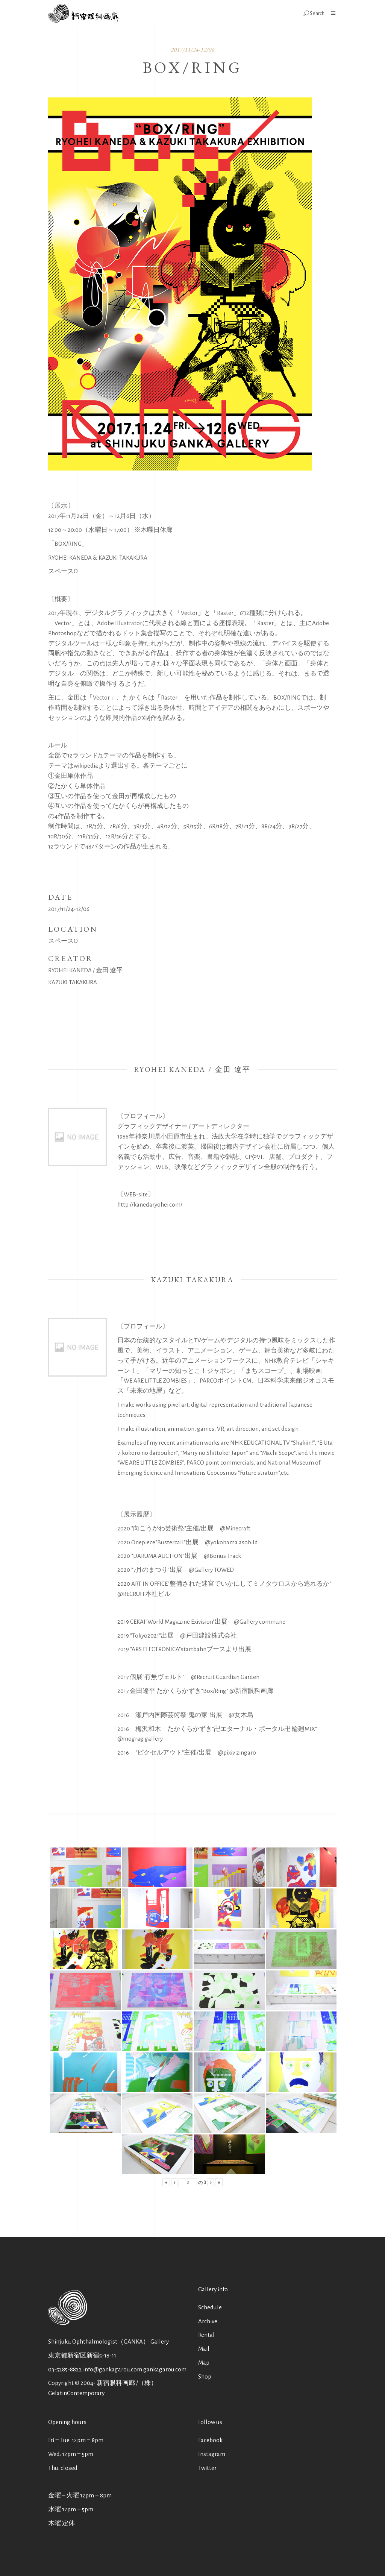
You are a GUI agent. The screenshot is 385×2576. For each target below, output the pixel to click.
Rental (206, 2335)
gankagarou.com (164, 2369)
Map (203, 2362)
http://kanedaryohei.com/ (149, 1204)
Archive (207, 2321)
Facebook (210, 2440)
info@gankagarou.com (112, 2369)
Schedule (210, 2307)
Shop (204, 2376)
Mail (203, 2348)
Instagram (211, 2454)
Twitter (207, 2468)
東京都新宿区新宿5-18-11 (82, 2355)
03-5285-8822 (65, 2369)
